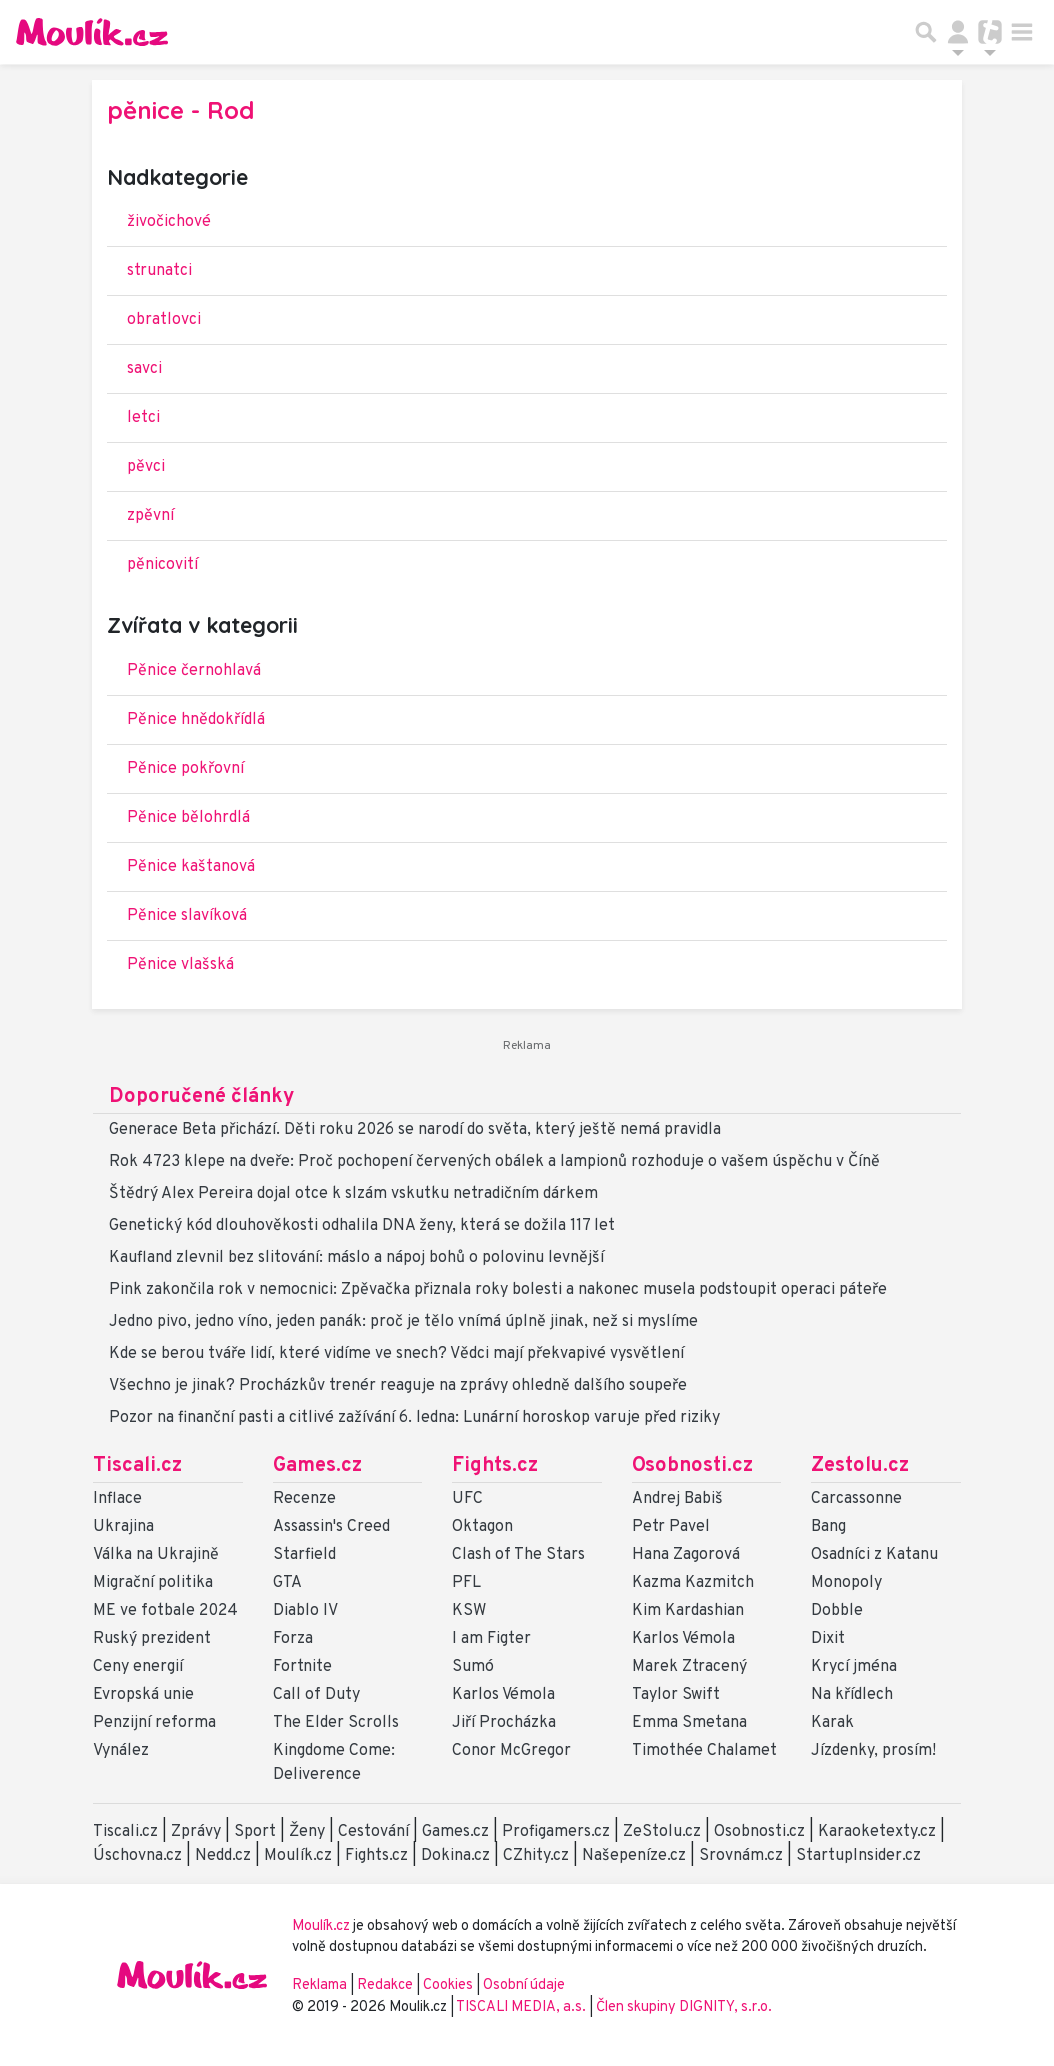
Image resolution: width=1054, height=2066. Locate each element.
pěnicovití (162, 565)
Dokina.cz (455, 1856)
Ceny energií (138, 1667)
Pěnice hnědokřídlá (196, 720)
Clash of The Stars (518, 1555)
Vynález (121, 1751)
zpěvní (150, 516)
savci (144, 369)
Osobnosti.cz (692, 1466)
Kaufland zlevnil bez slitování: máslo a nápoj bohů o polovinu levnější (356, 1258)
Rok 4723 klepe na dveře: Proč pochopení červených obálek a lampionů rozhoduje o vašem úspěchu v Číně (494, 1162)
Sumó (473, 1667)
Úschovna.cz (137, 1856)
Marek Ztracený (689, 1667)
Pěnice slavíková (187, 916)
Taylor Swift (676, 1695)
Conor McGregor (511, 1751)
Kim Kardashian (688, 1611)
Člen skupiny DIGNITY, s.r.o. (684, 2007)
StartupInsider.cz (858, 1856)
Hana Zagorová (686, 1555)
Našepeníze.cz (634, 1856)
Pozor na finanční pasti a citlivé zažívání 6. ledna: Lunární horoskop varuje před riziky (414, 1418)
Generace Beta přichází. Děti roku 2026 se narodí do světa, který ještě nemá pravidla (415, 1130)
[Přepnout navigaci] (958, 32)
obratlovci (164, 320)
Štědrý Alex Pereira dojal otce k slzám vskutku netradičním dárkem (353, 1194)
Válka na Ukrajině (156, 1555)
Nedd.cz (223, 1856)
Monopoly (846, 1583)
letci (143, 418)
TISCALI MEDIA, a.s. (522, 2007)
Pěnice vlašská (180, 965)
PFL (466, 1583)
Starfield (304, 1555)
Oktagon (482, 1527)
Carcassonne (856, 1499)
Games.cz (317, 1466)
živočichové (169, 222)
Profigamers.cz (556, 1832)
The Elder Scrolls (336, 1723)
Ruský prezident (152, 1639)
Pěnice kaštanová (191, 867)
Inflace (117, 1499)
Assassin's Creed (331, 1527)
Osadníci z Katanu (874, 1555)
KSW (469, 1611)
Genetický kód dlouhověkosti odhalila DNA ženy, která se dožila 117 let (362, 1226)
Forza (293, 1639)
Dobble (837, 1611)
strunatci (159, 271)
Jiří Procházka (504, 1723)
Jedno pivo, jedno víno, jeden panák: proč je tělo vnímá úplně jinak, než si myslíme (403, 1322)
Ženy (307, 1832)
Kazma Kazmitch (693, 1583)
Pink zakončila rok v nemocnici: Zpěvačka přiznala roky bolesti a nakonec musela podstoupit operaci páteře (498, 1290)
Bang (828, 1527)
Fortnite (302, 1667)
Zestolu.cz (860, 1466)
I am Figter (491, 1639)
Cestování (373, 1832)
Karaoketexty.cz (877, 1832)
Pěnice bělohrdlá (188, 818)
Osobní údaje (524, 1985)
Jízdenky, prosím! (873, 1751)
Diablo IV (305, 1611)
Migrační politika (153, 1583)
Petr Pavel (671, 1527)
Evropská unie (143, 1695)
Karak (832, 1723)
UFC (467, 1499)
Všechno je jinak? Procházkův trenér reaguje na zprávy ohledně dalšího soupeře (398, 1386)
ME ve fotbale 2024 (165, 1611)
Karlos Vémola (503, 1695)
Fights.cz (495, 1466)
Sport (255, 1832)
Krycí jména (854, 1667)
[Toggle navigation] (1022, 32)
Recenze (304, 1499)
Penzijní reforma (154, 1723)
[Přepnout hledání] (926, 32)
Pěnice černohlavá (194, 671)
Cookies (448, 1985)
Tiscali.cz (137, 1466)
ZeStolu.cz (662, 1832)
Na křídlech (852, 1695)
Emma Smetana (689, 1723)
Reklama (319, 1985)
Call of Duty (316, 1695)
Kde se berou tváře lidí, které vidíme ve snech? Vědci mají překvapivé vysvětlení (396, 1354)
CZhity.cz (536, 1856)
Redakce (385, 1985)
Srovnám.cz (741, 1856)
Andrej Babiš (677, 1499)
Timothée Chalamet (704, 1751)
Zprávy (196, 1832)
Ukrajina (123, 1527)
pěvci (146, 467)
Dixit (828, 1639)
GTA (287, 1583)
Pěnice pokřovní (185, 769)
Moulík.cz (298, 1856)
